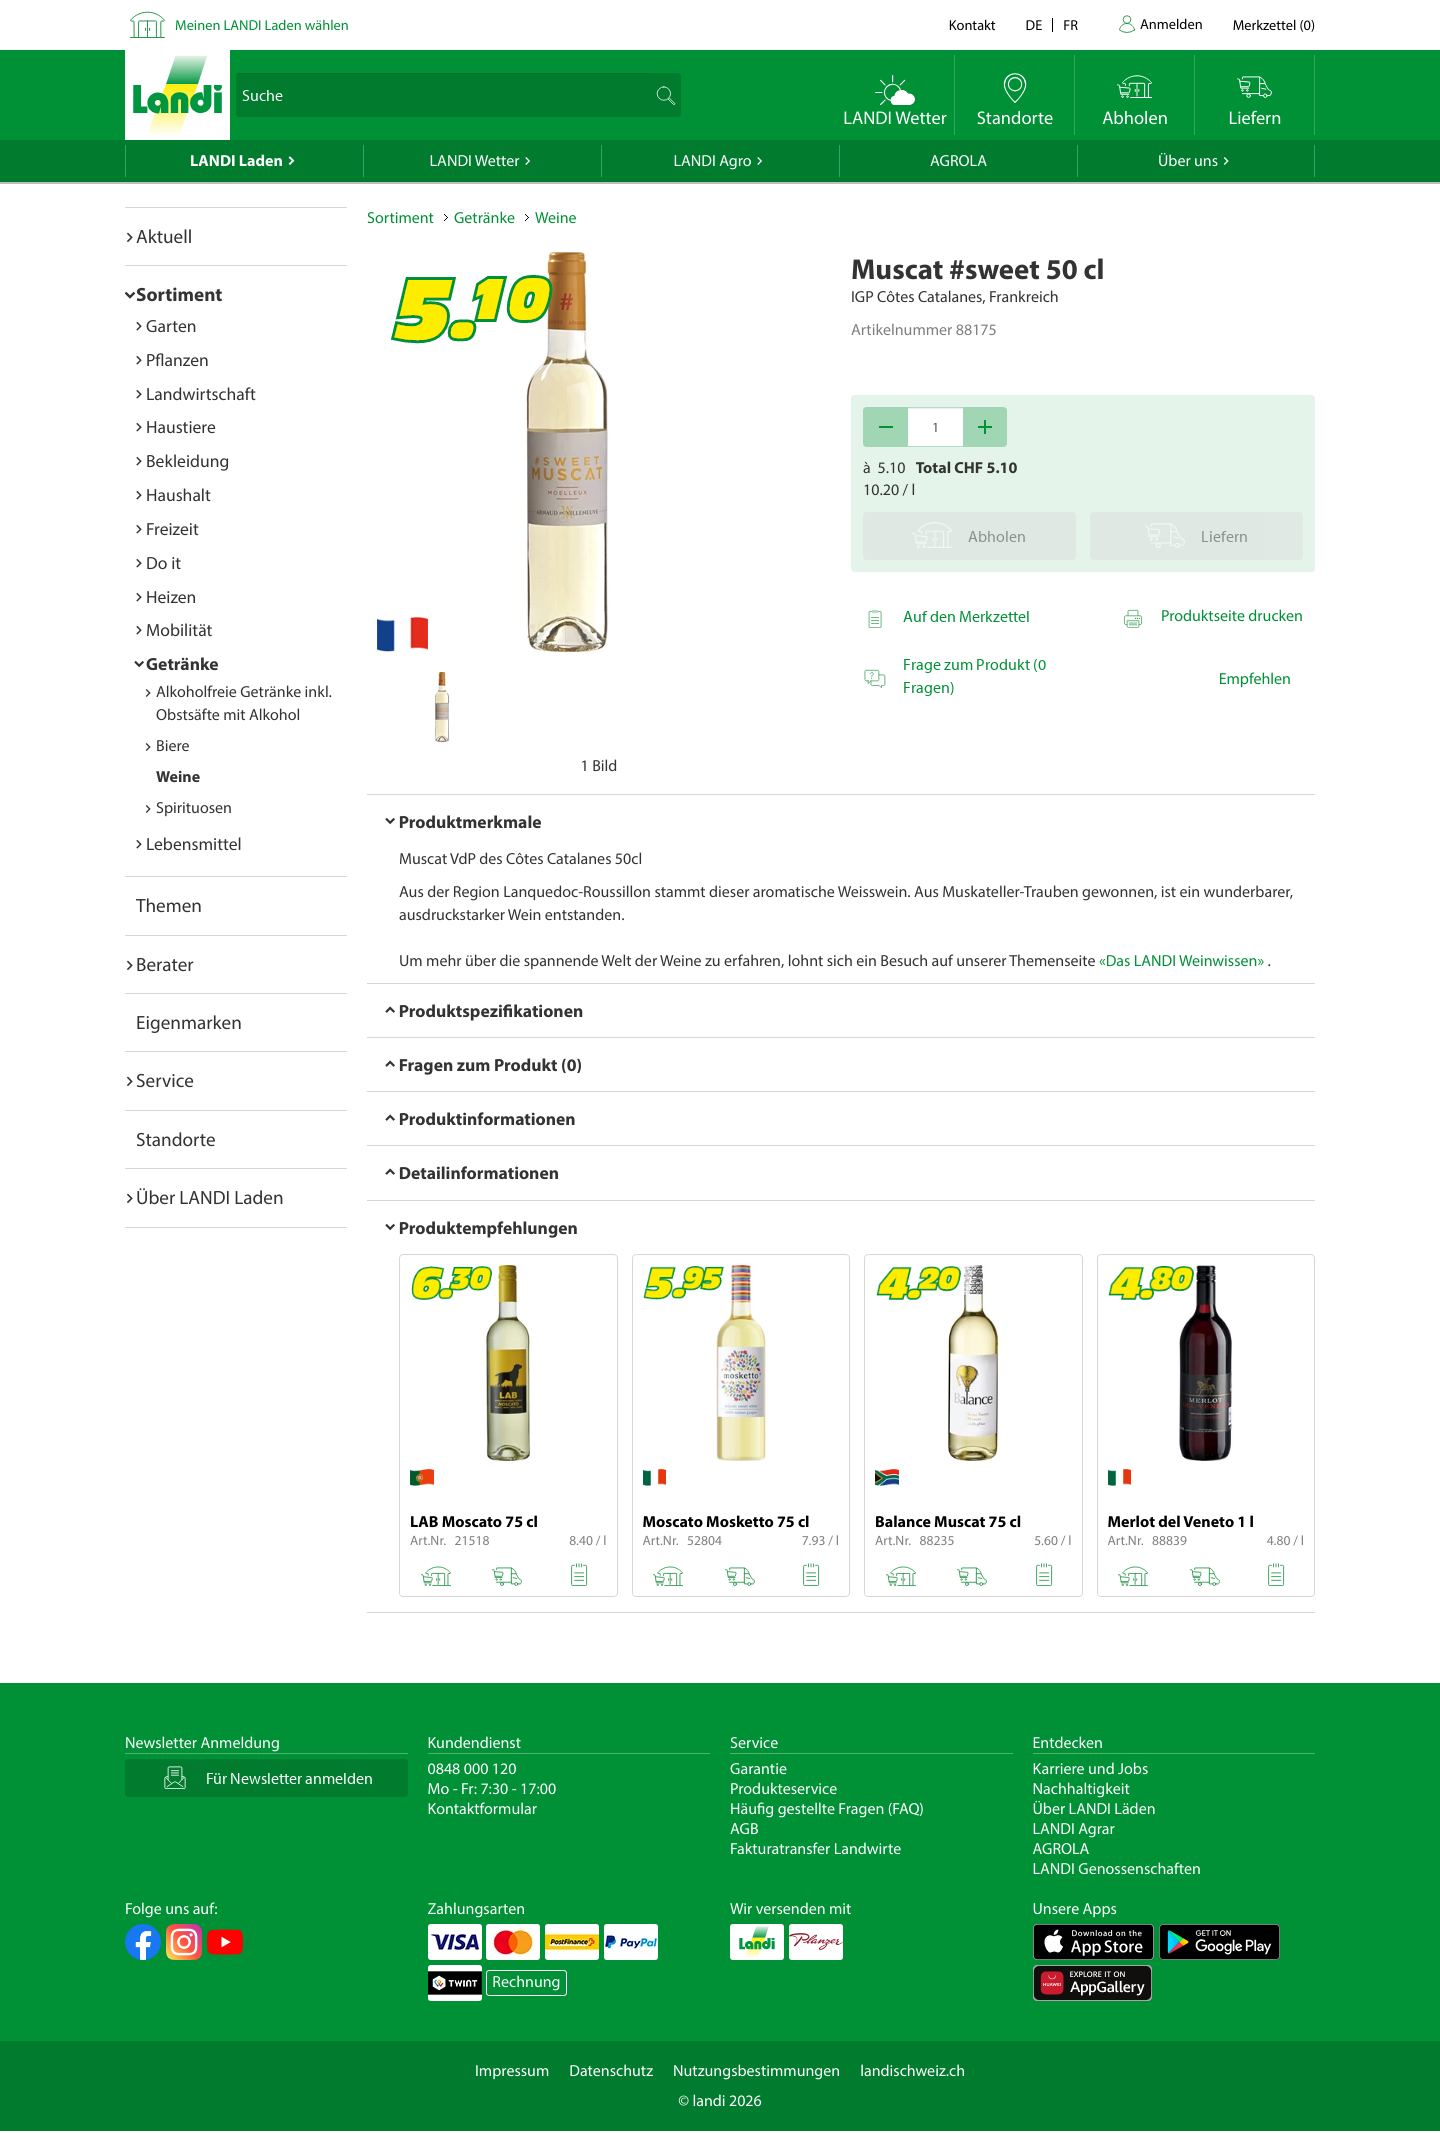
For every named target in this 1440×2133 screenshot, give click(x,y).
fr (1070, 24)
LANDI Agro (712, 161)
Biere (173, 746)
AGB (744, 1829)
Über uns (1188, 161)
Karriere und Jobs (1091, 1769)
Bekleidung (187, 460)
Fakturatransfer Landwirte (815, 1849)
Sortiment (179, 294)
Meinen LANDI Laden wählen (262, 24)
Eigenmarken (189, 1022)
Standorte (176, 1139)
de (1034, 24)
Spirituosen (194, 808)
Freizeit (172, 528)
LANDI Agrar (1074, 1829)
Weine (178, 777)
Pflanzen (177, 359)
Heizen (171, 596)
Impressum (512, 2071)
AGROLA (958, 161)
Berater (165, 964)
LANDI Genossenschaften (1117, 1869)
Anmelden (1171, 23)
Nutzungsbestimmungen (756, 2071)
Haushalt (178, 494)
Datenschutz (611, 2071)
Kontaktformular (483, 1809)
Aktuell (164, 236)
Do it (163, 562)
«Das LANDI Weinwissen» (1181, 961)
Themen (169, 905)
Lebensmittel (194, 843)
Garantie (758, 1769)
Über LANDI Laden (210, 1197)
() (1274, 24)
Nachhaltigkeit (1081, 1789)
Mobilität (179, 629)
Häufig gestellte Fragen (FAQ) (827, 1809)
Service (165, 1080)
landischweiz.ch (912, 2071)
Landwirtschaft (201, 393)
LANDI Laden (236, 161)
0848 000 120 (472, 1769)
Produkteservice (783, 1789)
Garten (171, 325)
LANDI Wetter (475, 161)
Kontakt (972, 24)
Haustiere (181, 426)
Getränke (182, 663)
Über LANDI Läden (1094, 1809)
